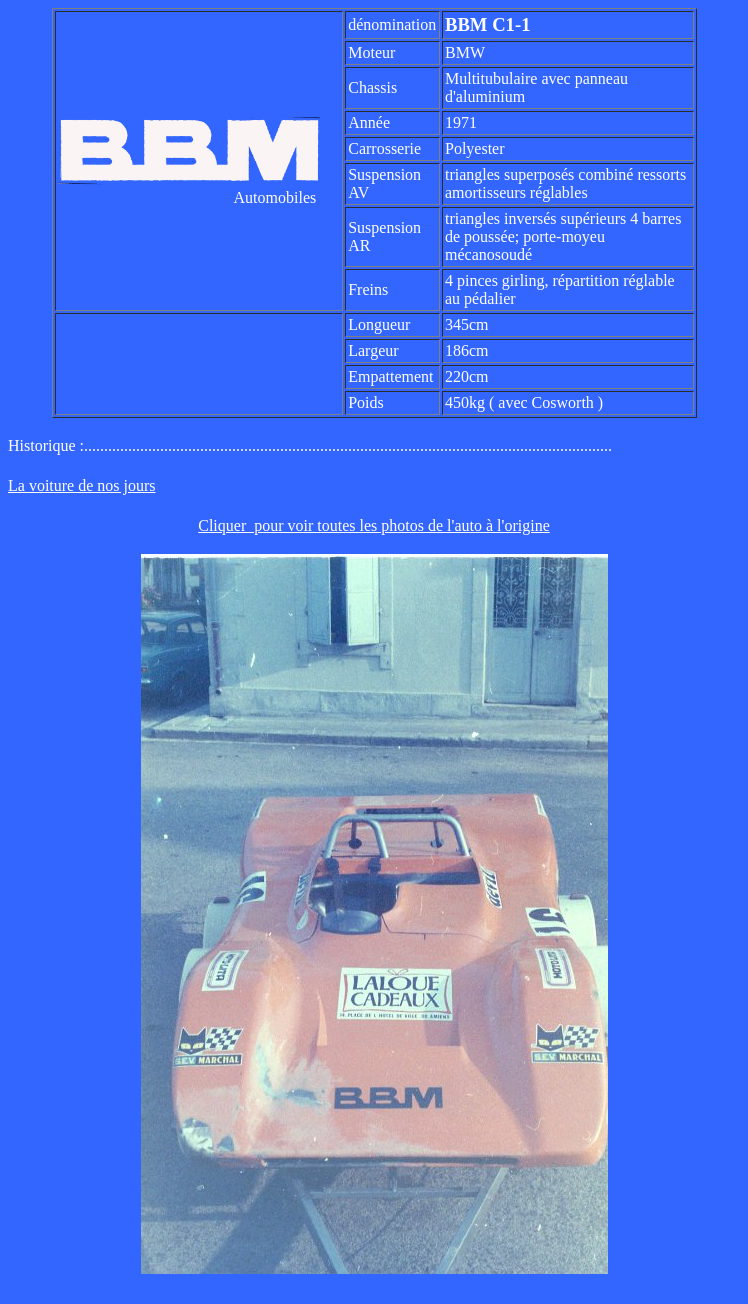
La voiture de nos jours (82, 485)
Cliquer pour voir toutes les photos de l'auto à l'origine (373, 525)
